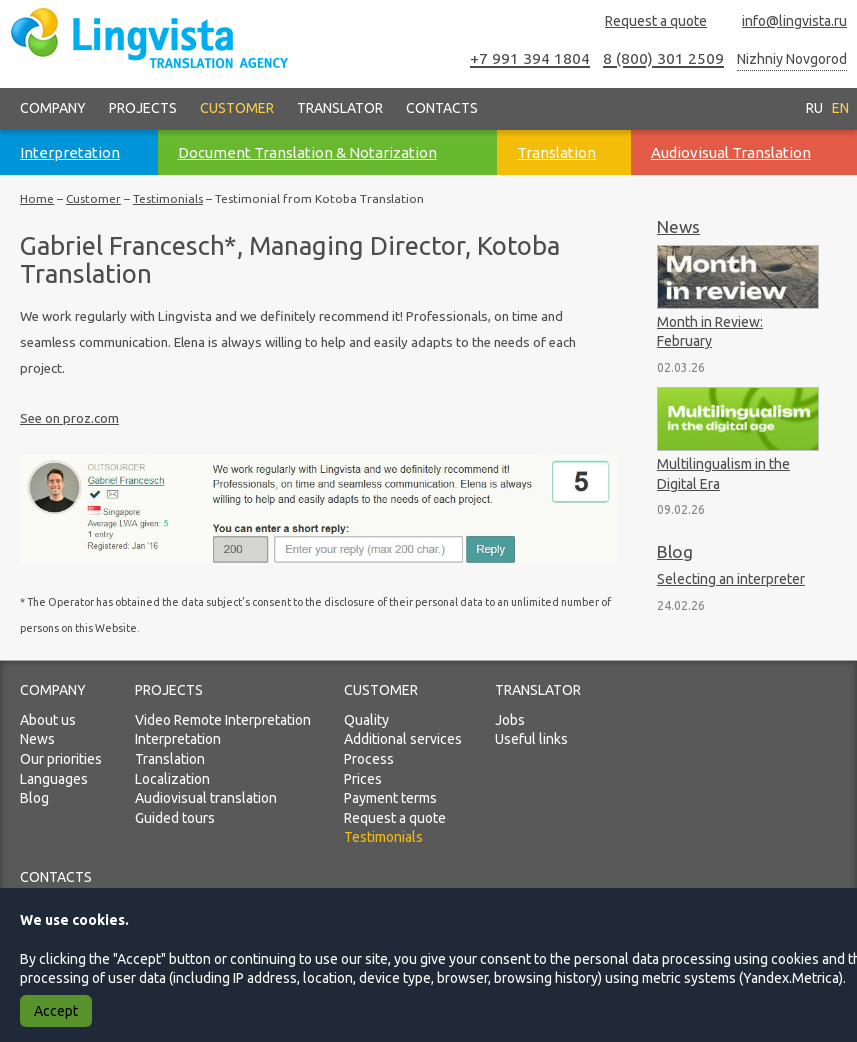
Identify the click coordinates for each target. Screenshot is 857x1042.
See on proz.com (69, 418)
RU (814, 108)
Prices (363, 779)
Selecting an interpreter (731, 579)
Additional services (403, 739)
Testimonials (168, 198)
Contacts (442, 108)
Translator (340, 108)
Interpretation (178, 739)
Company (53, 108)
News (678, 226)
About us (48, 720)
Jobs (510, 720)
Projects (143, 108)
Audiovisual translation (206, 798)
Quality (366, 720)
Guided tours (175, 818)
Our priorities (61, 759)
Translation (170, 759)
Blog (675, 551)
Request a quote (647, 21)
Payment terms (390, 798)
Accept (56, 1011)
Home (37, 198)
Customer (237, 108)
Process (369, 759)
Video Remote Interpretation (223, 720)
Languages (54, 779)
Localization (172, 779)
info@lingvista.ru (785, 21)
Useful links (531, 739)
